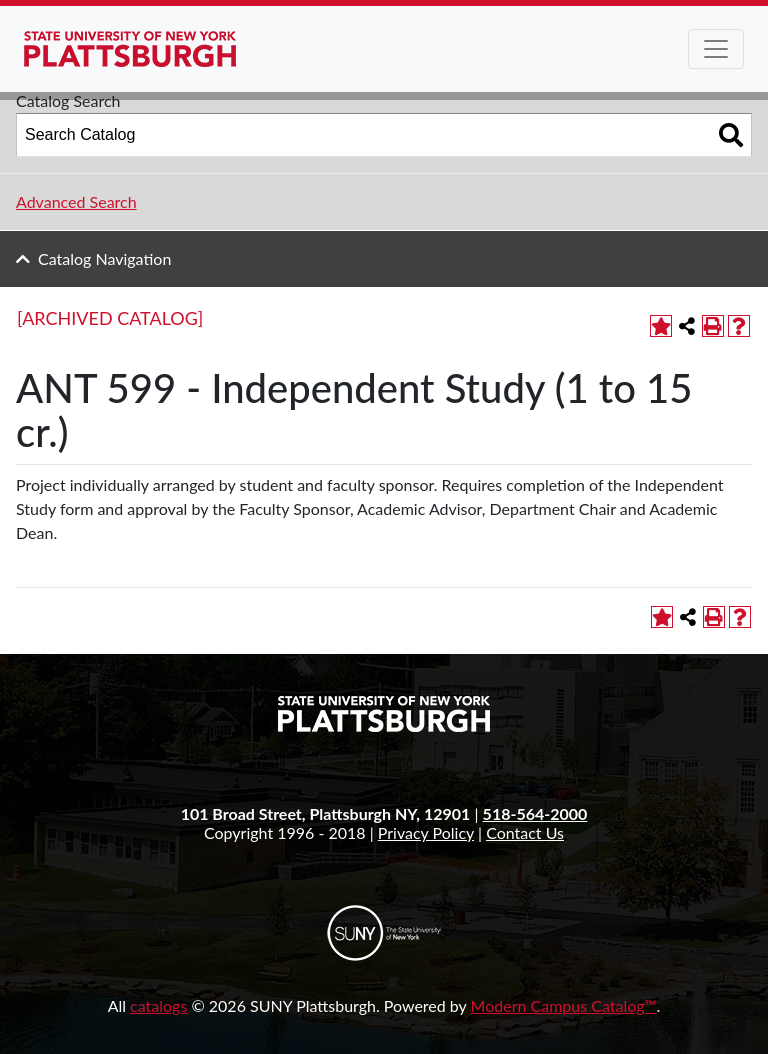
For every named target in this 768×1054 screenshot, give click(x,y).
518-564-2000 (535, 813)
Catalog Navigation (104, 258)
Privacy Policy (426, 832)
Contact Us (525, 832)
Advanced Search (76, 201)
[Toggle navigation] (716, 49)
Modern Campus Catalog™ (564, 1005)
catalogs (158, 1005)
